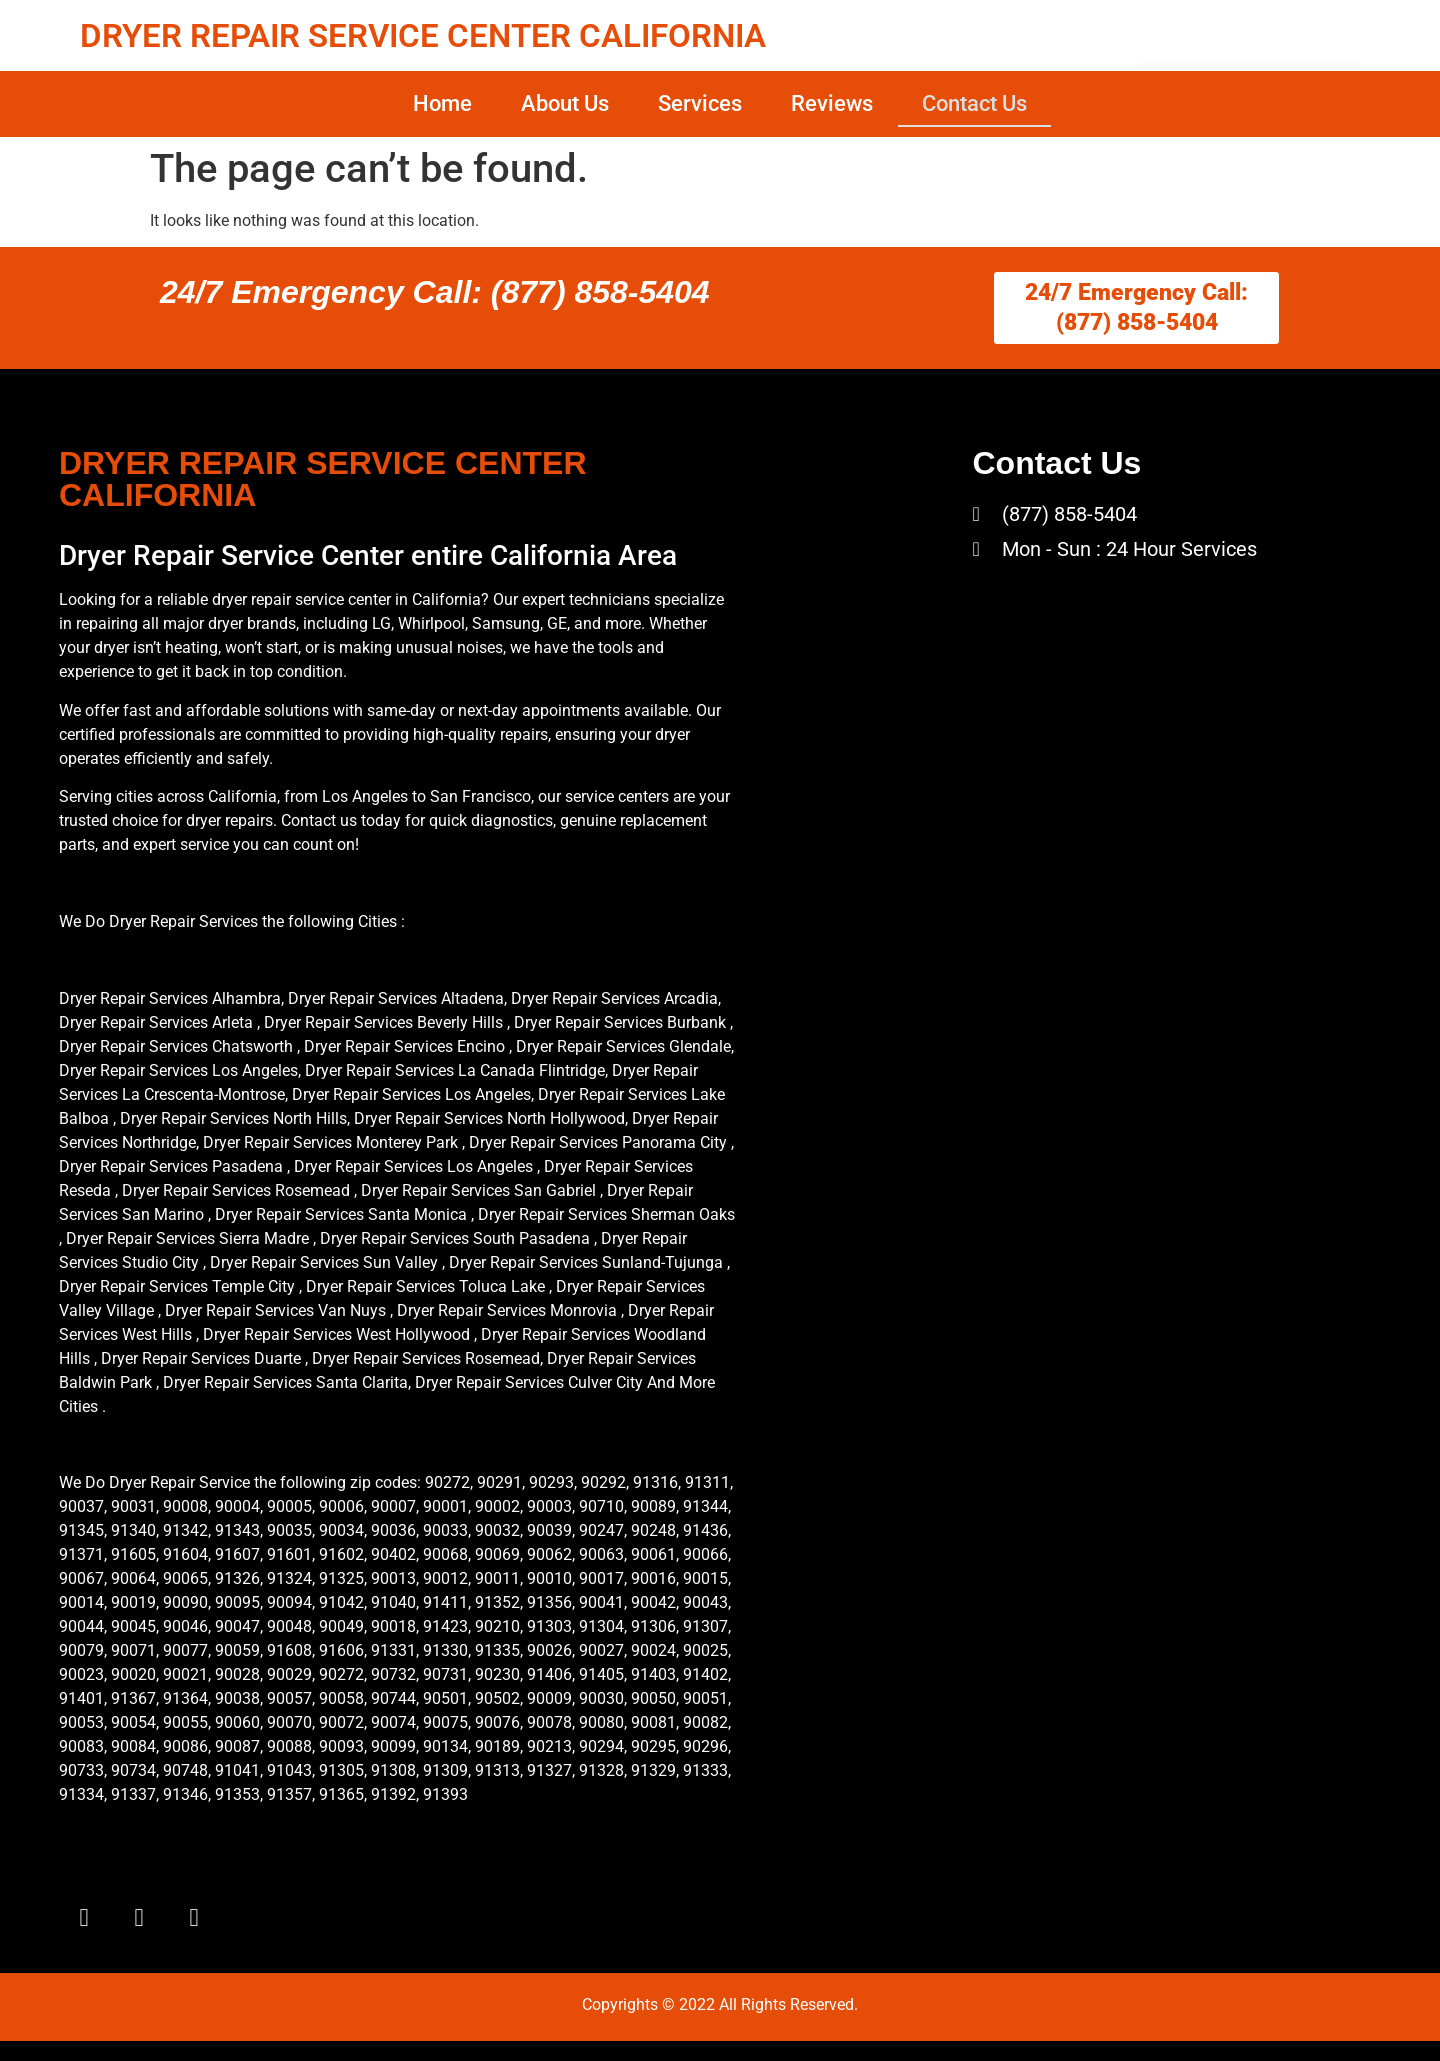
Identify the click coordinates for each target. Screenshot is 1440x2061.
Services (700, 103)
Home (442, 103)
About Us (565, 103)
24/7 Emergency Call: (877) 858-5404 (435, 292)
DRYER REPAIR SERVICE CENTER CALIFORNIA (423, 35)
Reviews (832, 103)
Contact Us (974, 103)
